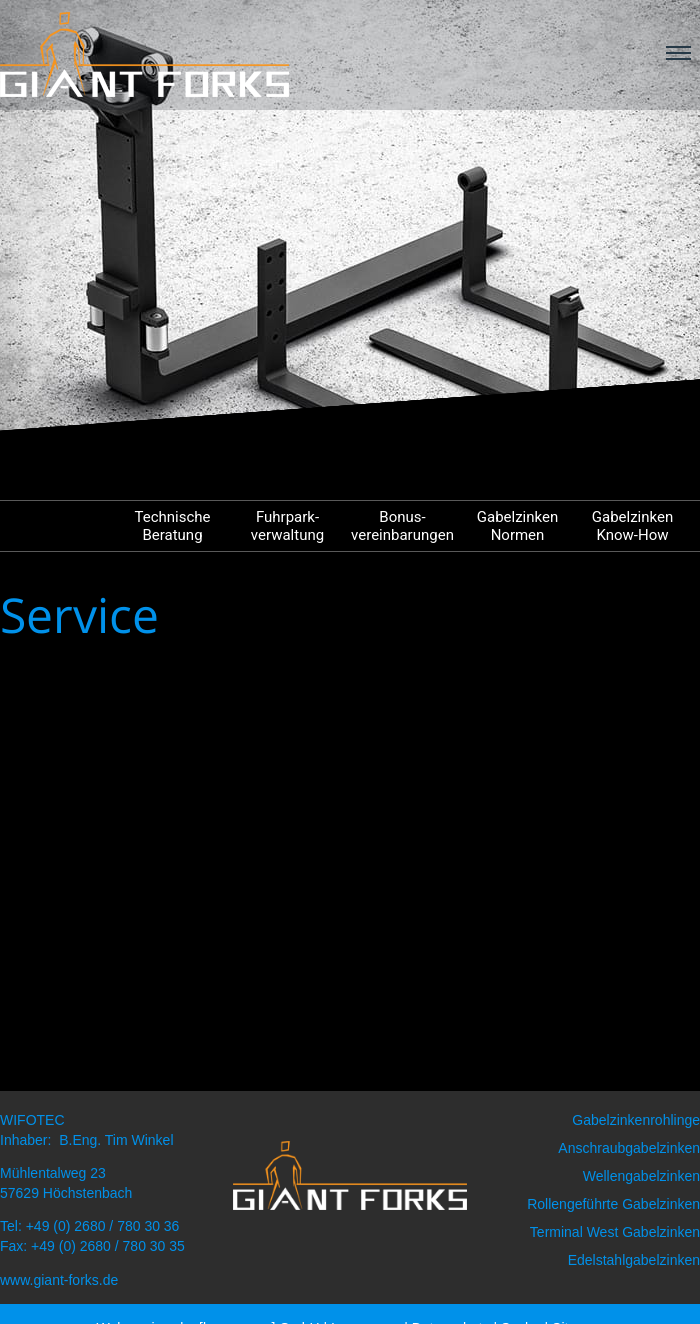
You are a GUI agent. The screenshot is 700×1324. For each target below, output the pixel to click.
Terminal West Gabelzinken (615, 1232)
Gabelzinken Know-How (632, 526)
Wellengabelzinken (641, 1176)
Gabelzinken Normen (517, 526)
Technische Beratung (172, 526)
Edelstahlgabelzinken (634, 1260)
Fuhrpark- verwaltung (287, 526)
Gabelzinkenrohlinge (636, 1120)
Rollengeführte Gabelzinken (613, 1204)
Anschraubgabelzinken (629, 1148)
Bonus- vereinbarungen (402, 526)
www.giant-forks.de (59, 1280)
